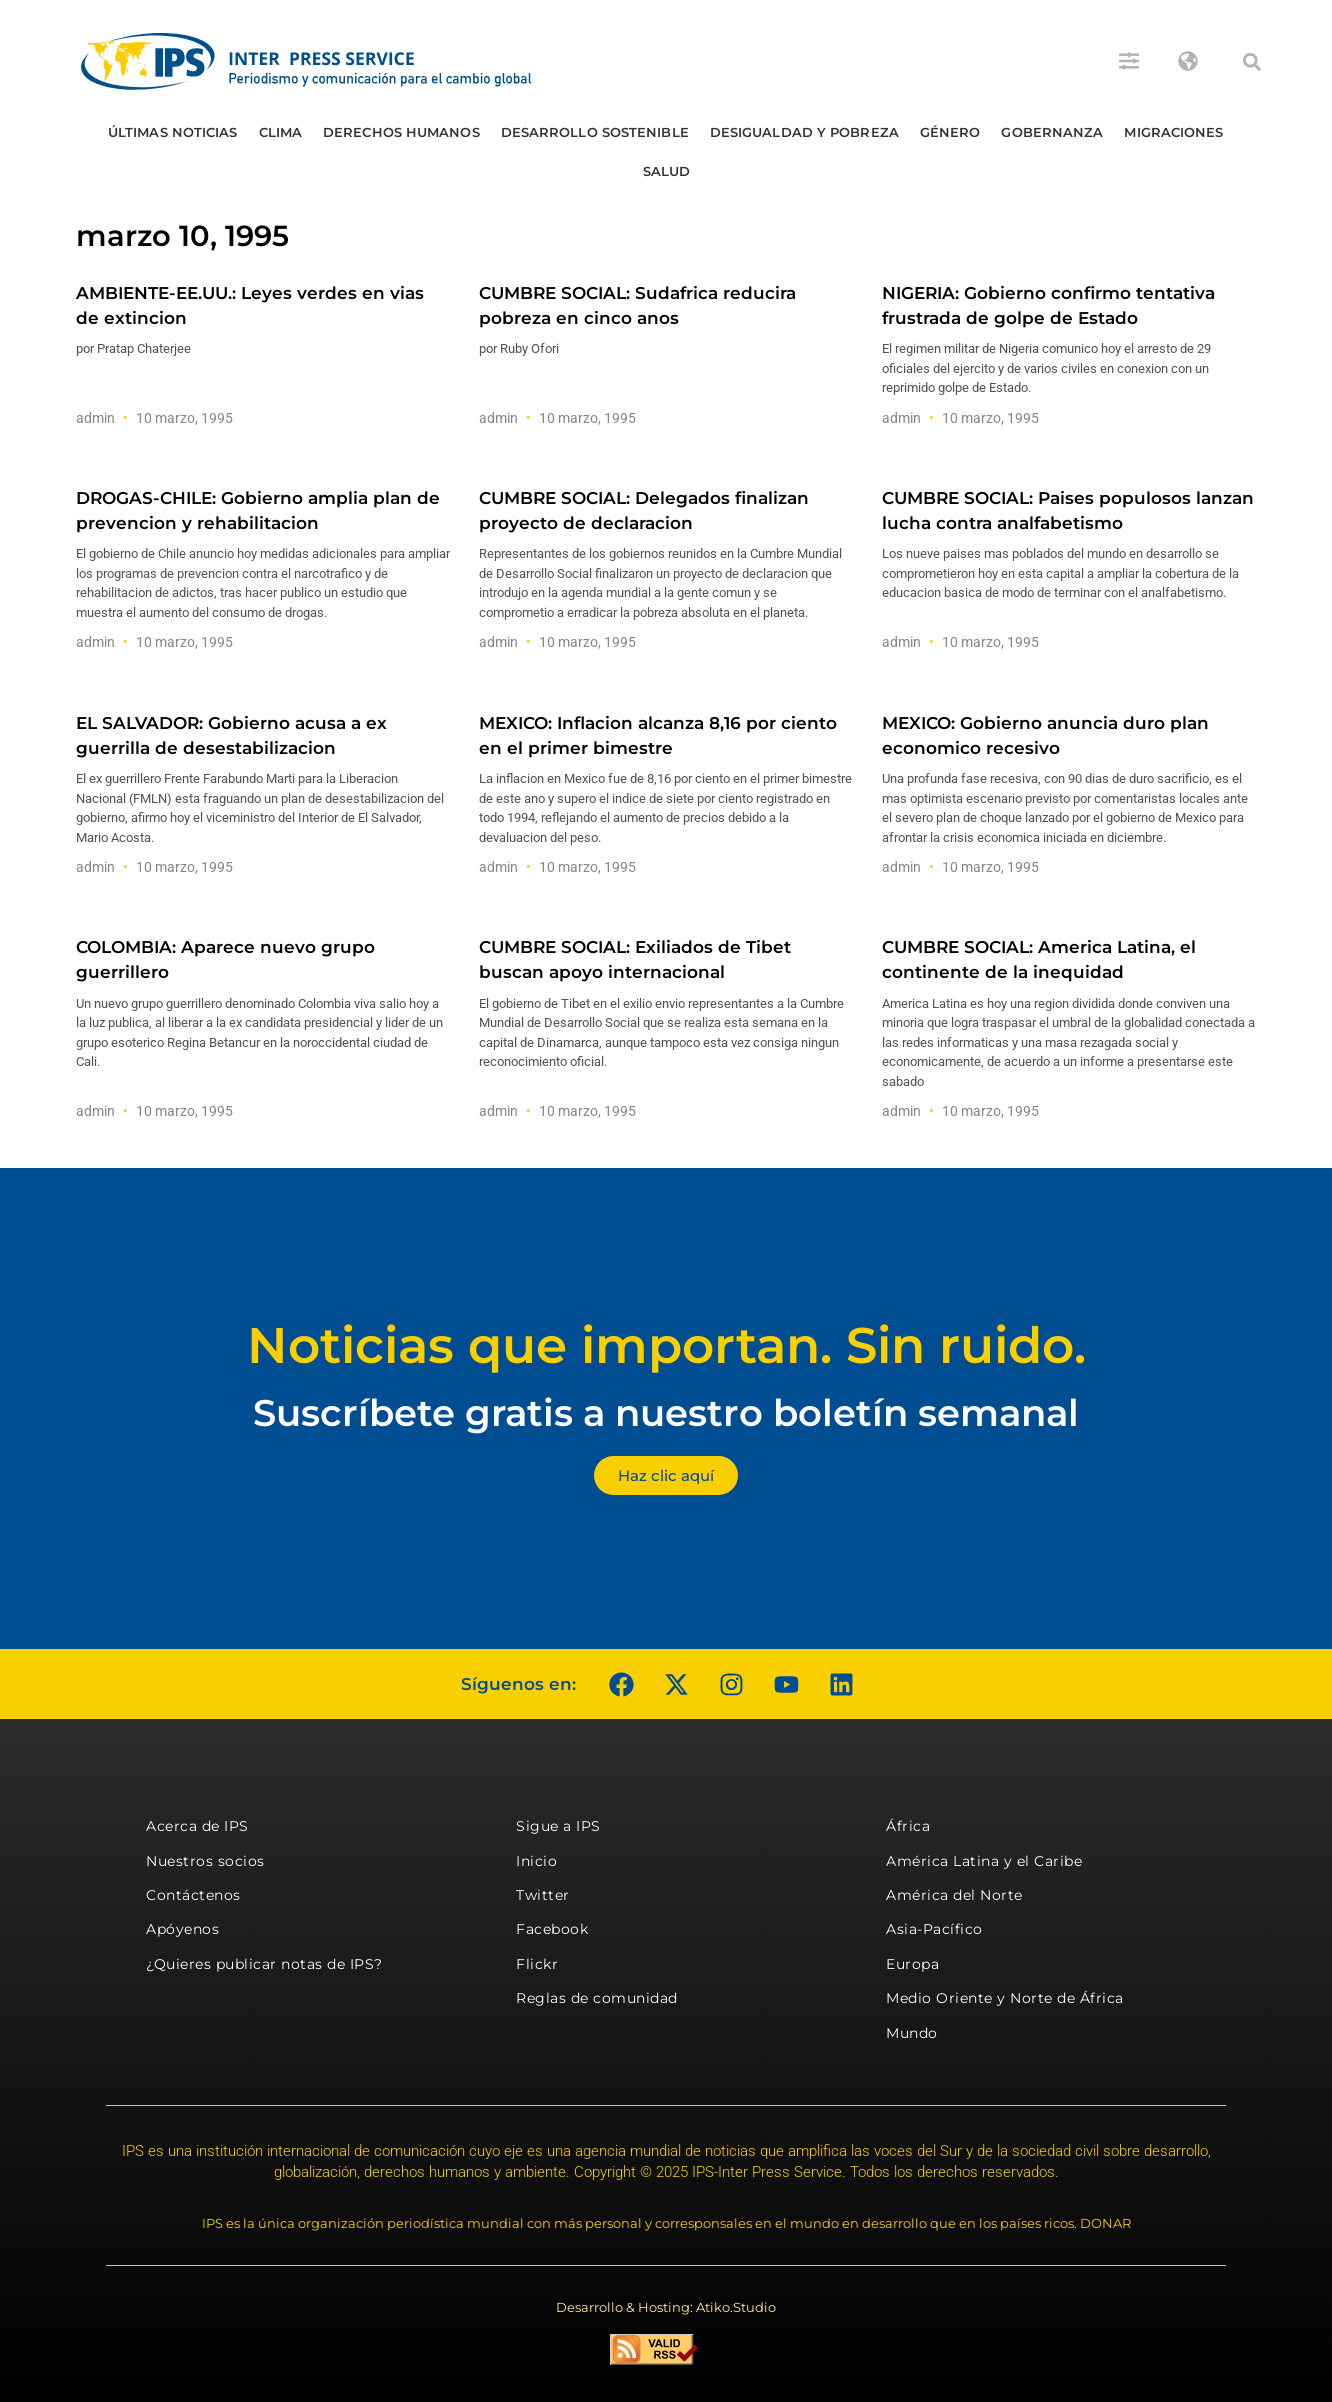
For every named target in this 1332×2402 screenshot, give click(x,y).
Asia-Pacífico (934, 1929)
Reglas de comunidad (597, 1998)
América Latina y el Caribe (984, 1861)
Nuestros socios (205, 1861)
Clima (281, 132)
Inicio (536, 1861)
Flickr (537, 1964)
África (908, 1826)
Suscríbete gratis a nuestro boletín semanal (666, 1412)
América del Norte (954, 1895)
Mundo (912, 2033)
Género (950, 132)
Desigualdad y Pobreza (804, 132)
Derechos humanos (401, 132)
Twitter (543, 1895)
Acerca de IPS (197, 1826)
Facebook (552, 1929)
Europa (912, 1964)
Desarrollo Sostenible (595, 132)
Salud (667, 171)
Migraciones (1173, 132)
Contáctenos (193, 1895)
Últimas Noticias (173, 132)
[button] (1252, 62)
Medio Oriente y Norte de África (1005, 1998)
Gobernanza (1052, 132)
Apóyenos (182, 1929)
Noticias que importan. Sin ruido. (666, 1345)
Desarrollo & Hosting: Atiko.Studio (666, 2307)
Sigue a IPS (558, 1826)
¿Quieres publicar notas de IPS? (264, 1964)
